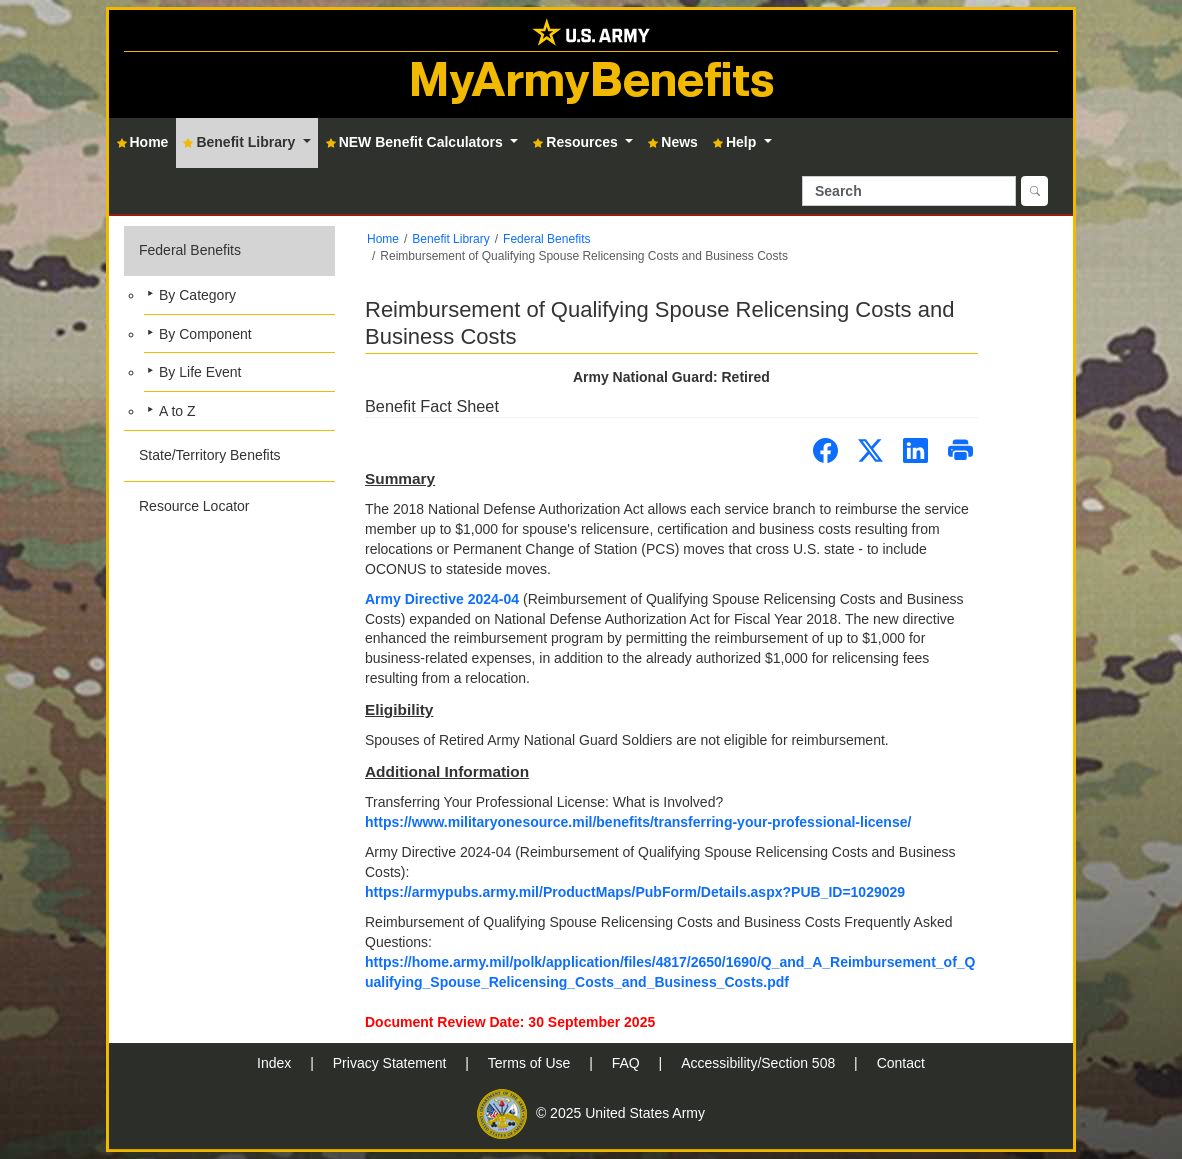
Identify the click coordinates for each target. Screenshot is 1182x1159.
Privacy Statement (392, 1063)
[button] (229, 328)
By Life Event (200, 372)
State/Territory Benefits (210, 455)
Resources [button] (577, 142)
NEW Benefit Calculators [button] (416, 142)
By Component (205, 334)
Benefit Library (450, 239)
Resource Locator (194, 506)
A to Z (177, 411)
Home (383, 239)
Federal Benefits (190, 250)
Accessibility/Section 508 (760, 1063)
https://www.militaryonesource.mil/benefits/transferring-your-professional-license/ (638, 822)
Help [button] (736, 142)
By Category (197, 295)
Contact (901, 1063)
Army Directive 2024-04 (442, 599)
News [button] (673, 142)
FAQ (628, 1063)
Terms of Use (531, 1063)
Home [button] (143, 142)
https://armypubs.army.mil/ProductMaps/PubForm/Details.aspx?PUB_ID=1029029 (635, 892)
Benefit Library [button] (241, 142)
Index (276, 1063)
